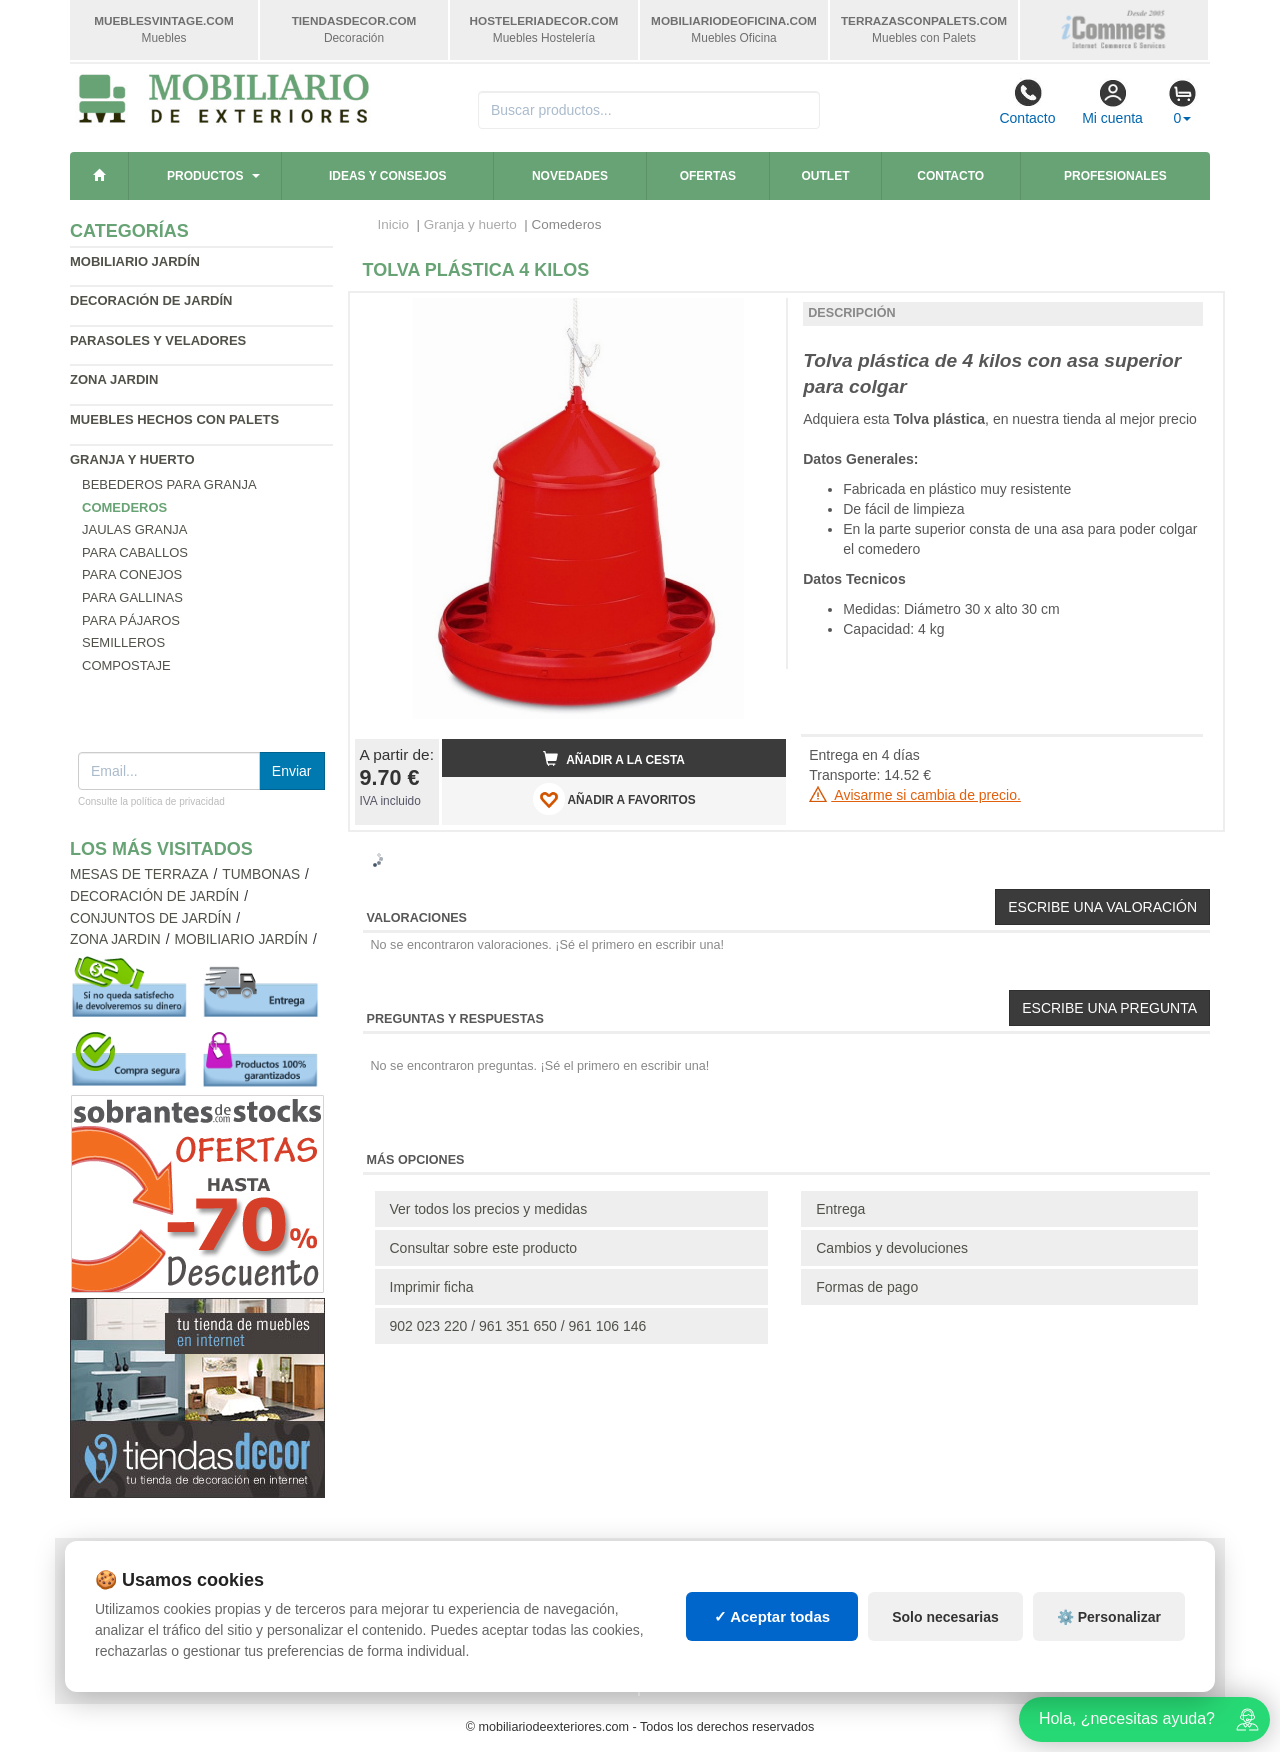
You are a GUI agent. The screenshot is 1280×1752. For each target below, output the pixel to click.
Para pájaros (131, 620)
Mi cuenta (1112, 102)
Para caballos (135, 552)
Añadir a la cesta (614, 759)
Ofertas (708, 176)
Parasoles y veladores (158, 340)
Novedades (570, 176)
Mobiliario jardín (135, 261)
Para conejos (132, 574)
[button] (753, 316)
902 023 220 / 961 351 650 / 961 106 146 (518, 1326)
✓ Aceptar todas (772, 1616)
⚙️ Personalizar (1109, 1617)
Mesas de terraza (139, 874)
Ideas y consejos (388, 176)
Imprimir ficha (432, 1287)
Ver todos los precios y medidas (489, 1209)
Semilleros (123, 642)
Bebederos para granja (169, 484)
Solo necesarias (945, 1617)
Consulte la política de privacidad (151, 801)
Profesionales (1115, 176)
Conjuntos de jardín (150, 918)
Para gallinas (132, 597)
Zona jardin (114, 379)
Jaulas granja (134, 529)
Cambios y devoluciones (892, 1248)
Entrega (840, 1209)
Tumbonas (261, 874)
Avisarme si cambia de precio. (915, 795)
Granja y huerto (132, 459)
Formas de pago (867, 1287)
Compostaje (126, 665)
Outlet (826, 176)
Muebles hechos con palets (174, 419)
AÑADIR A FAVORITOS (614, 799)
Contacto (1027, 102)
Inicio (394, 224)
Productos (205, 176)
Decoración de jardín (151, 300)
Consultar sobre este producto (484, 1248)
